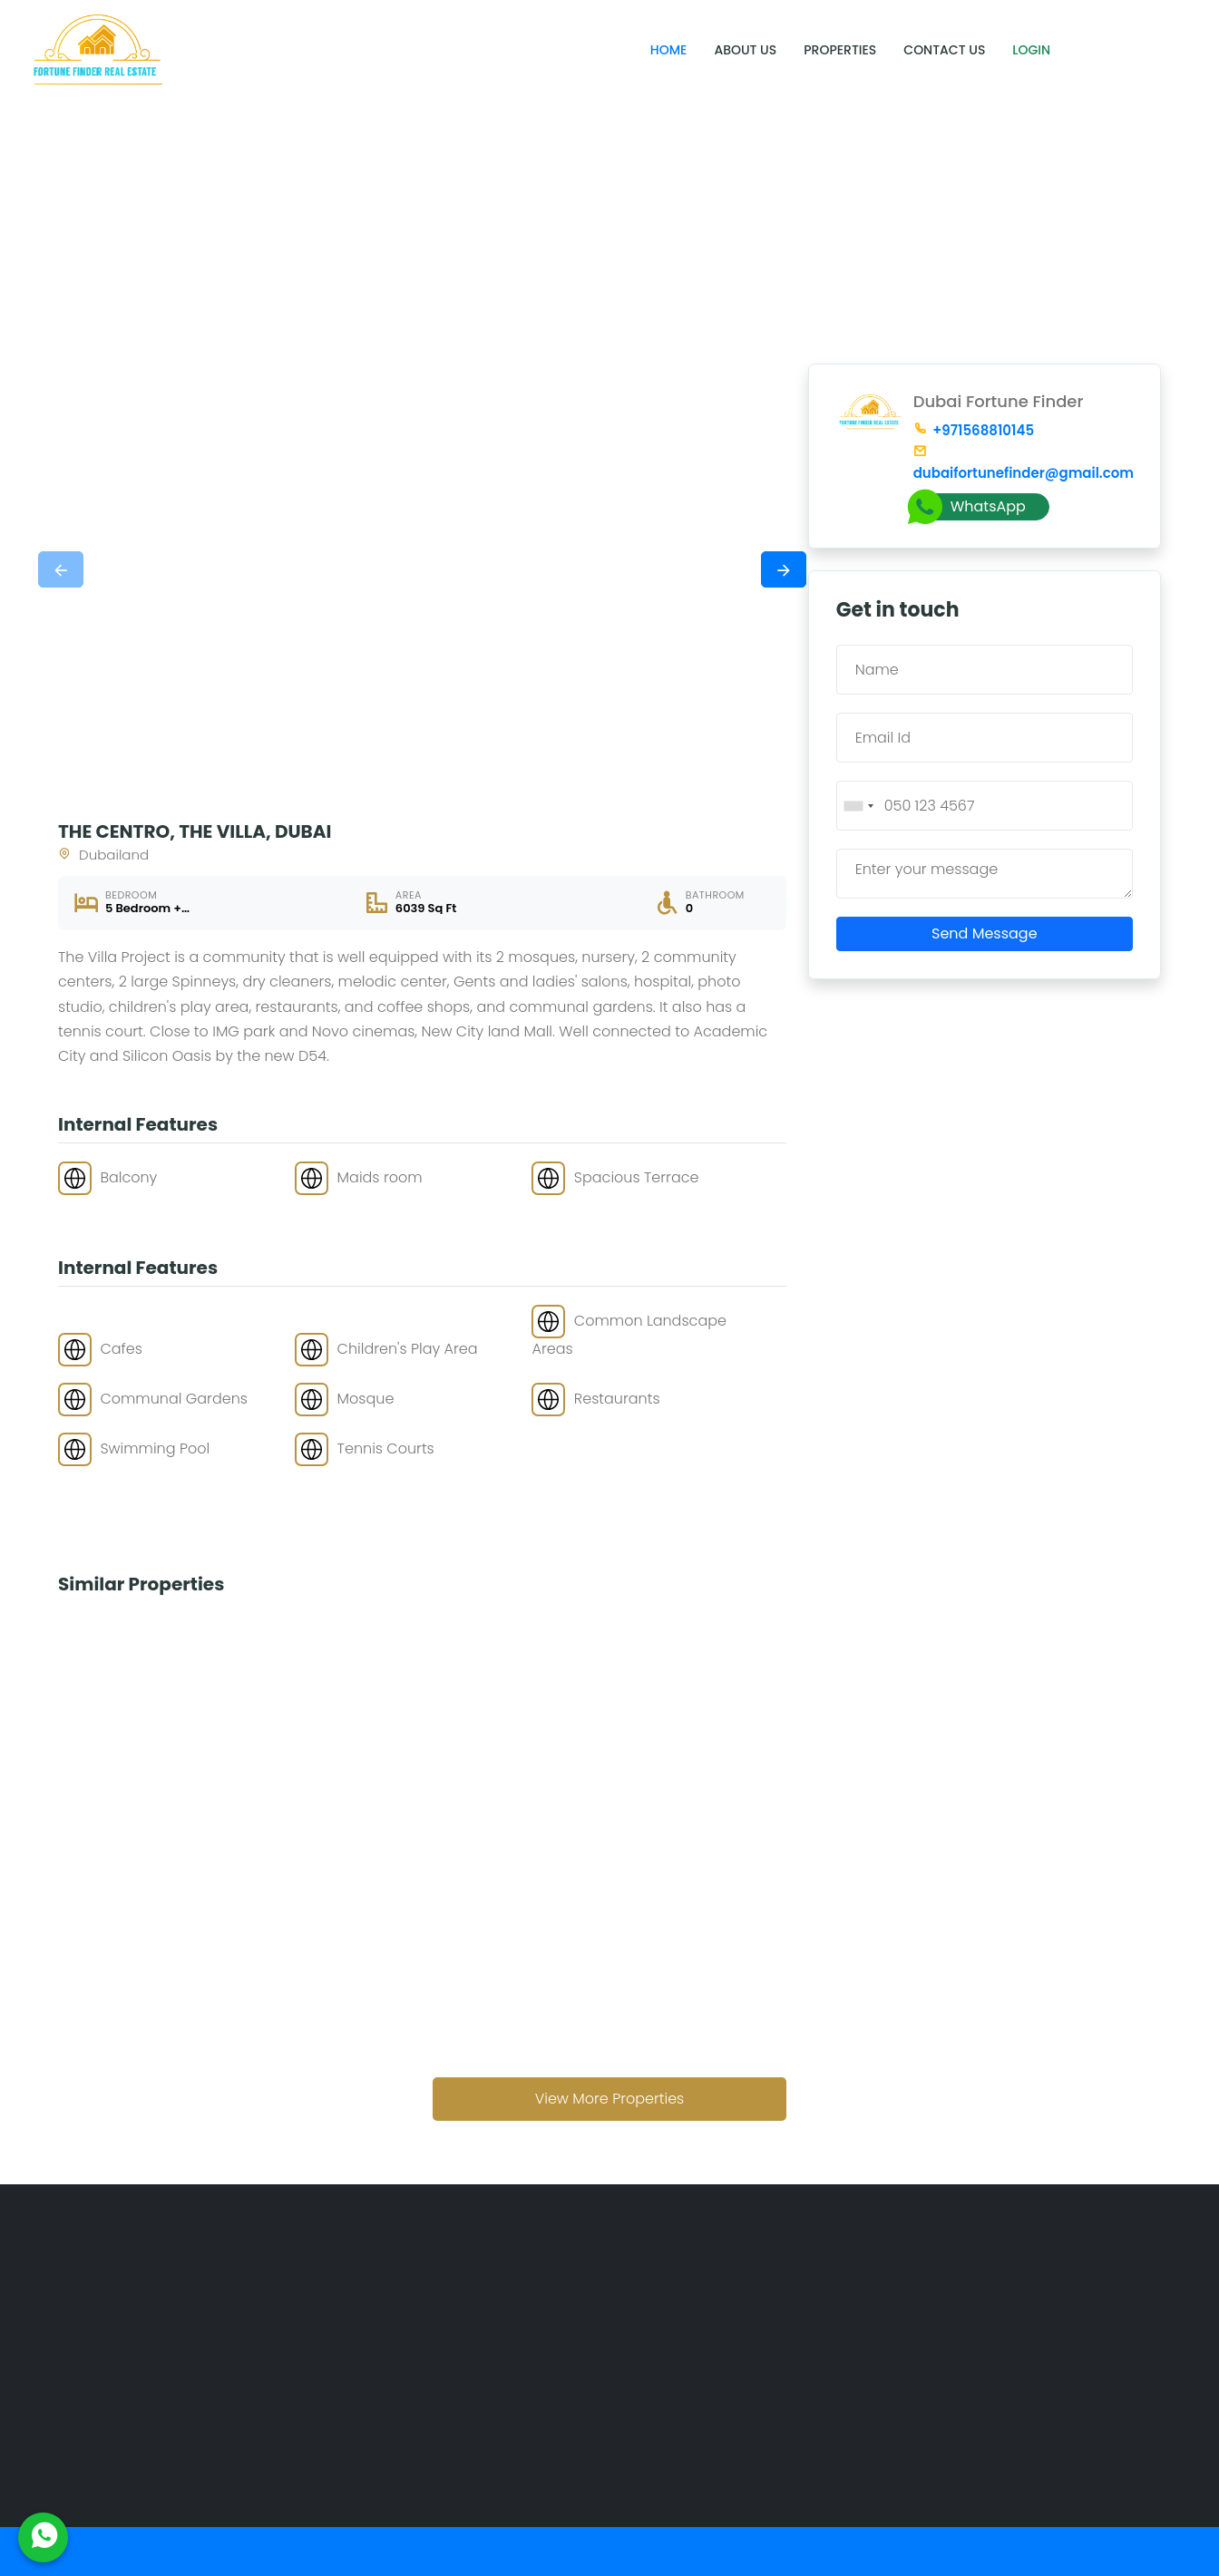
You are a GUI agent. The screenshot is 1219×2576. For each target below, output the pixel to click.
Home (669, 50)
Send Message (984, 933)
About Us (745, 50)
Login (1031, 50)
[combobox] (858, 806)
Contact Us (944, 50)
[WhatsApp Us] (43, 2537)
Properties (840, 50)
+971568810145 (973, 430)
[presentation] (60, 569)
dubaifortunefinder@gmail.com (1023, 463)
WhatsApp (969, 506)
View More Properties (610, 2098)
